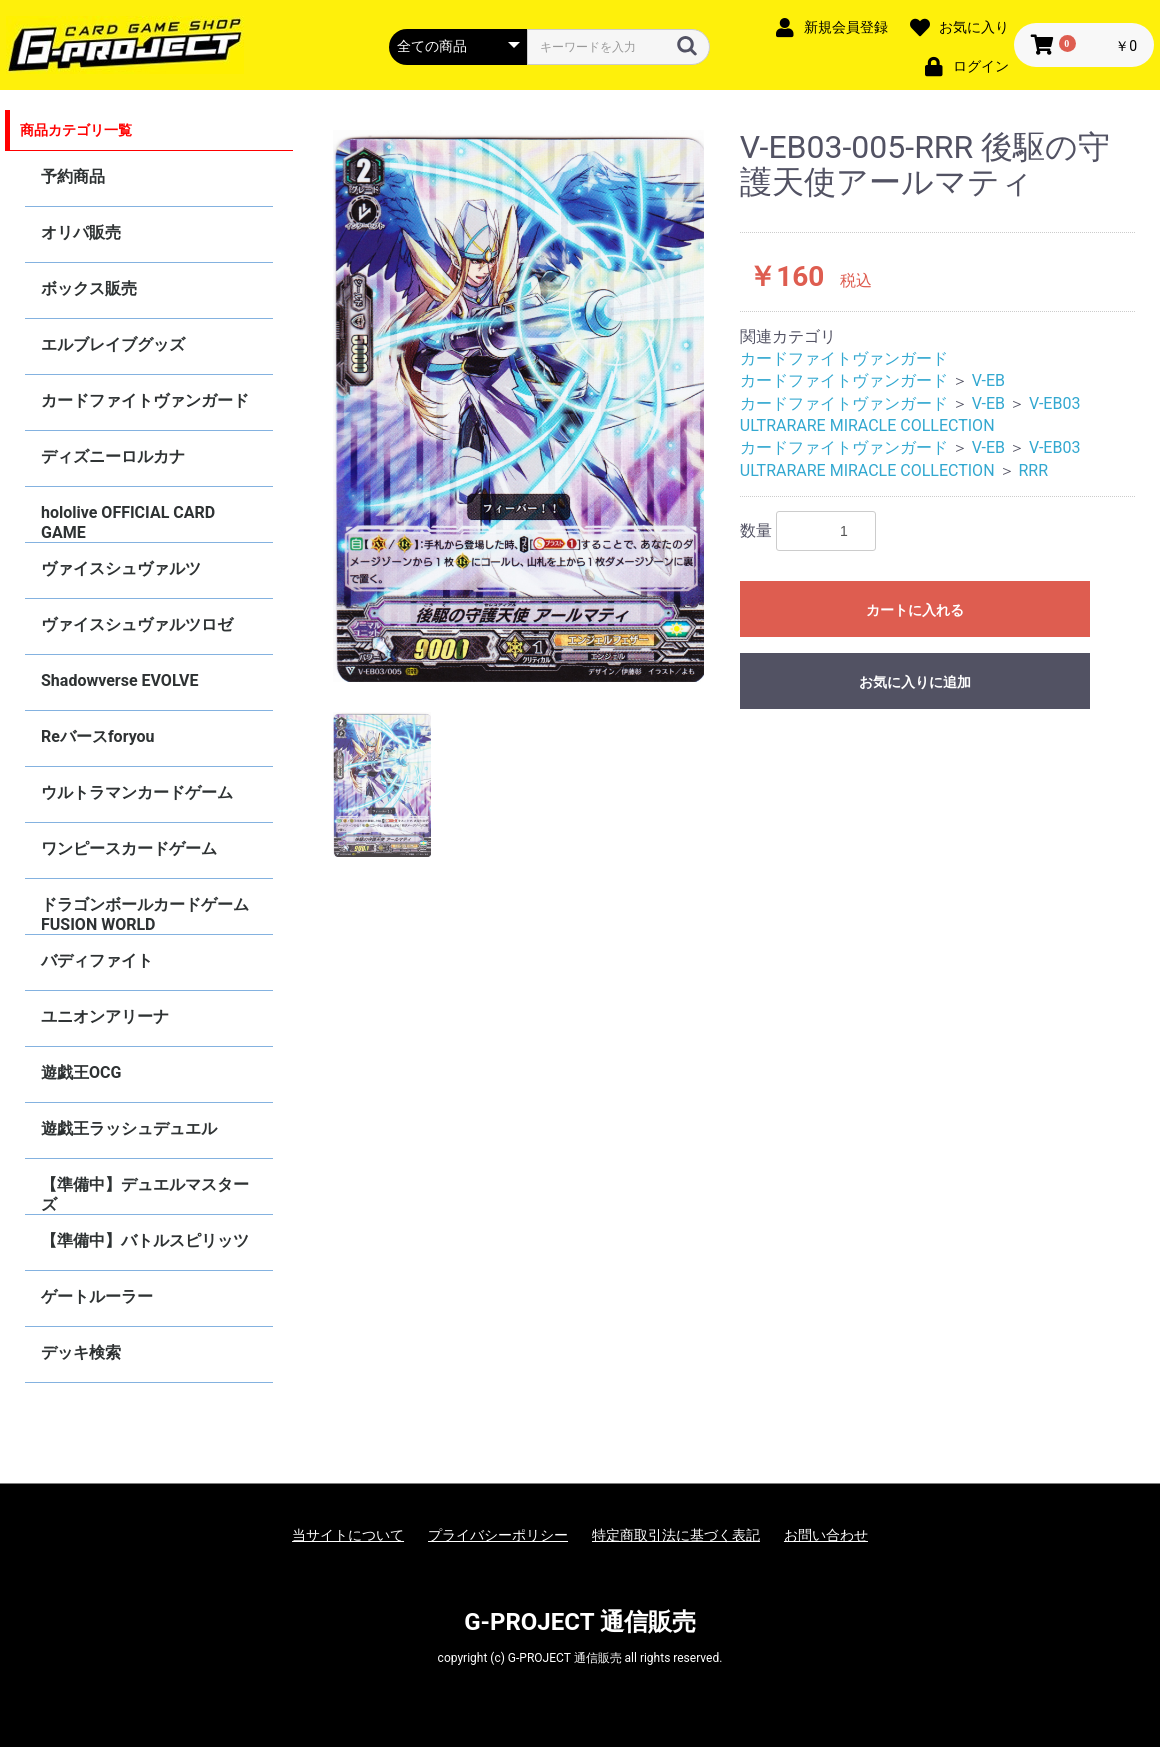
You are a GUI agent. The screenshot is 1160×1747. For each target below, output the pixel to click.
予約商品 (73, 176)
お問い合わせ (826, 1535)
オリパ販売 (81, 232)
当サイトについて (348, 1535)
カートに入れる (915, 610)
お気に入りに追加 (915, 682)
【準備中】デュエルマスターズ (145, 1194)
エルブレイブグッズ (113, 344)
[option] (519, 406)
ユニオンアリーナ (105, 1016)
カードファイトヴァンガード (145, 400)
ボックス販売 (89, 288)
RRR (1033, 470)
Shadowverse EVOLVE (119, 680)
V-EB (988, 380)
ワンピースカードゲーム (129, 848)
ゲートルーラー (97, 1296)
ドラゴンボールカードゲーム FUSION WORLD (145, 914)
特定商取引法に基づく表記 (676, 1535)
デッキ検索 (81, 1352)
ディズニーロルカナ (113, 456)
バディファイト (97, 960)
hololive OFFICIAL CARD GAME (128, 522)
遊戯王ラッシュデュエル (129, 1128)
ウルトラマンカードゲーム (137, 792)
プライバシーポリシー (498, 1535)
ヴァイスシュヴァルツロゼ (137, 624)
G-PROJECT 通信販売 (580, 1622)
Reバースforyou (98, 736)
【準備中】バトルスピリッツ (145, 1240)
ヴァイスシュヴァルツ (121, 568)
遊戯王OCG (81, 1072)
